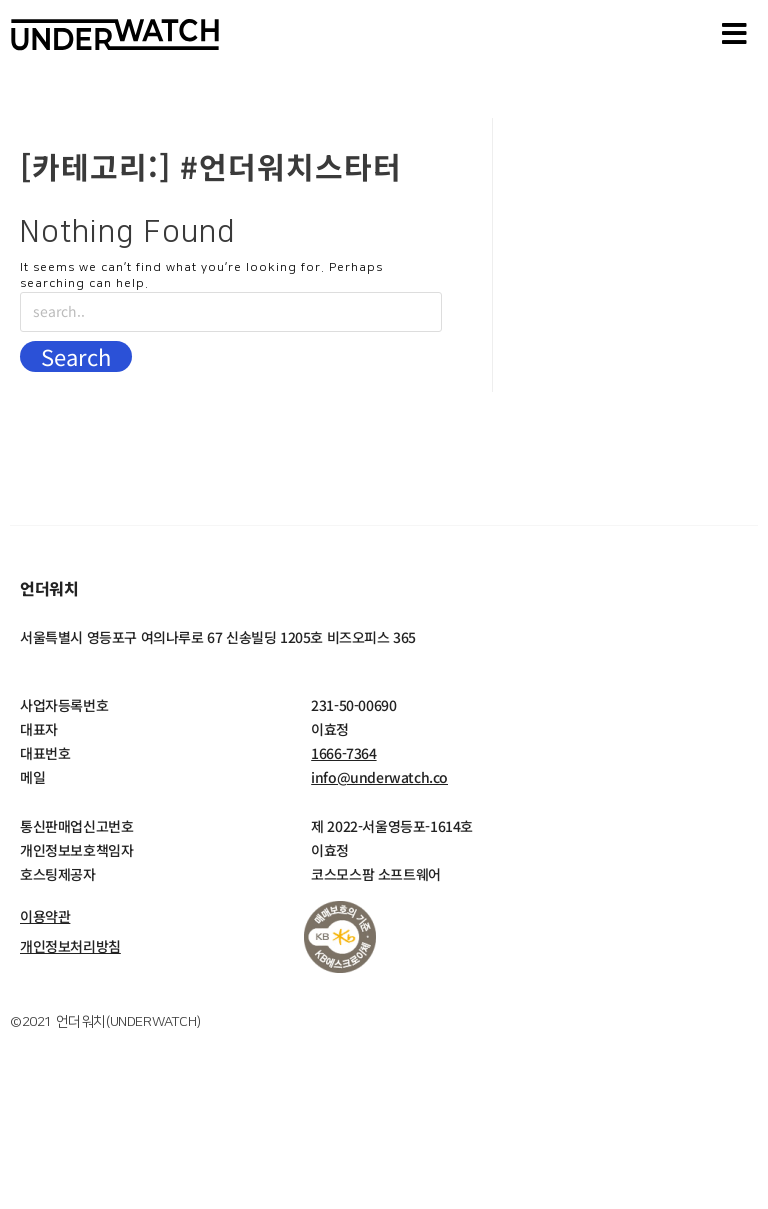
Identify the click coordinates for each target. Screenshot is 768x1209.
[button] (735, 35)
